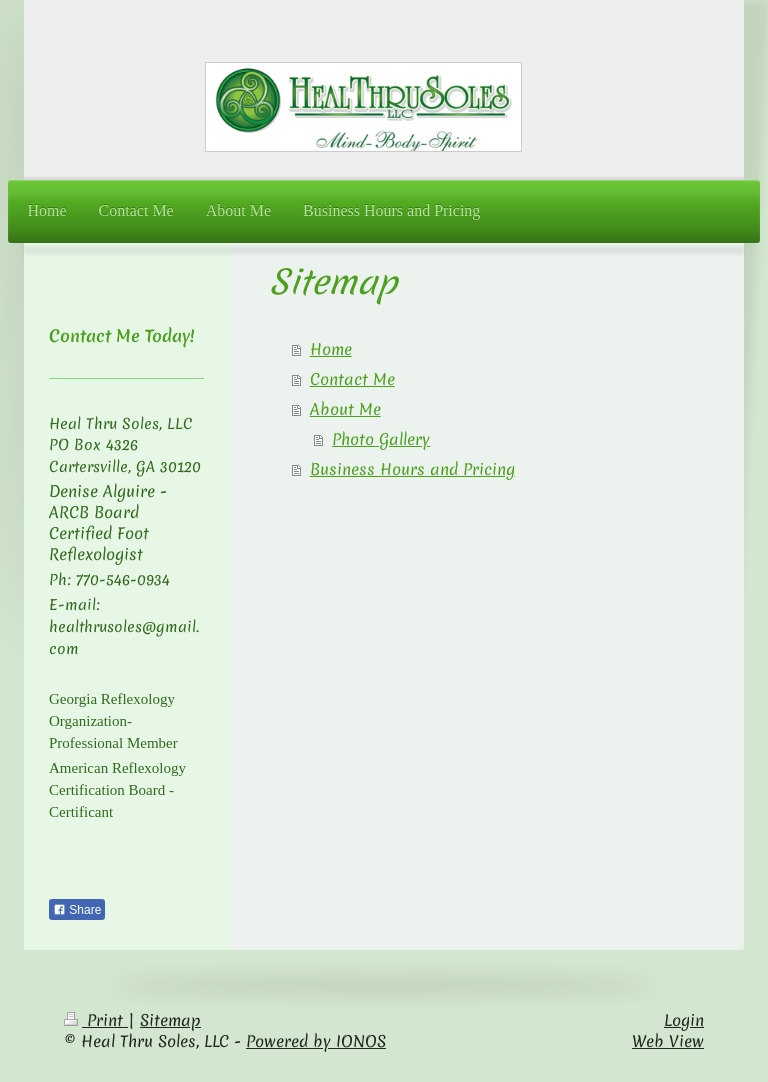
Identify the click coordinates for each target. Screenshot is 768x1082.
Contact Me (352, 379)
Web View (668, 1041)
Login (684, 1020)
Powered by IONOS (316, 1041)
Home (331, 349)
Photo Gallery (381, 439)
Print (96, 1020)
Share (77, 910)
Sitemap (170, 1020)
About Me (345, 409)
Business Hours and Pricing (412, 469)
